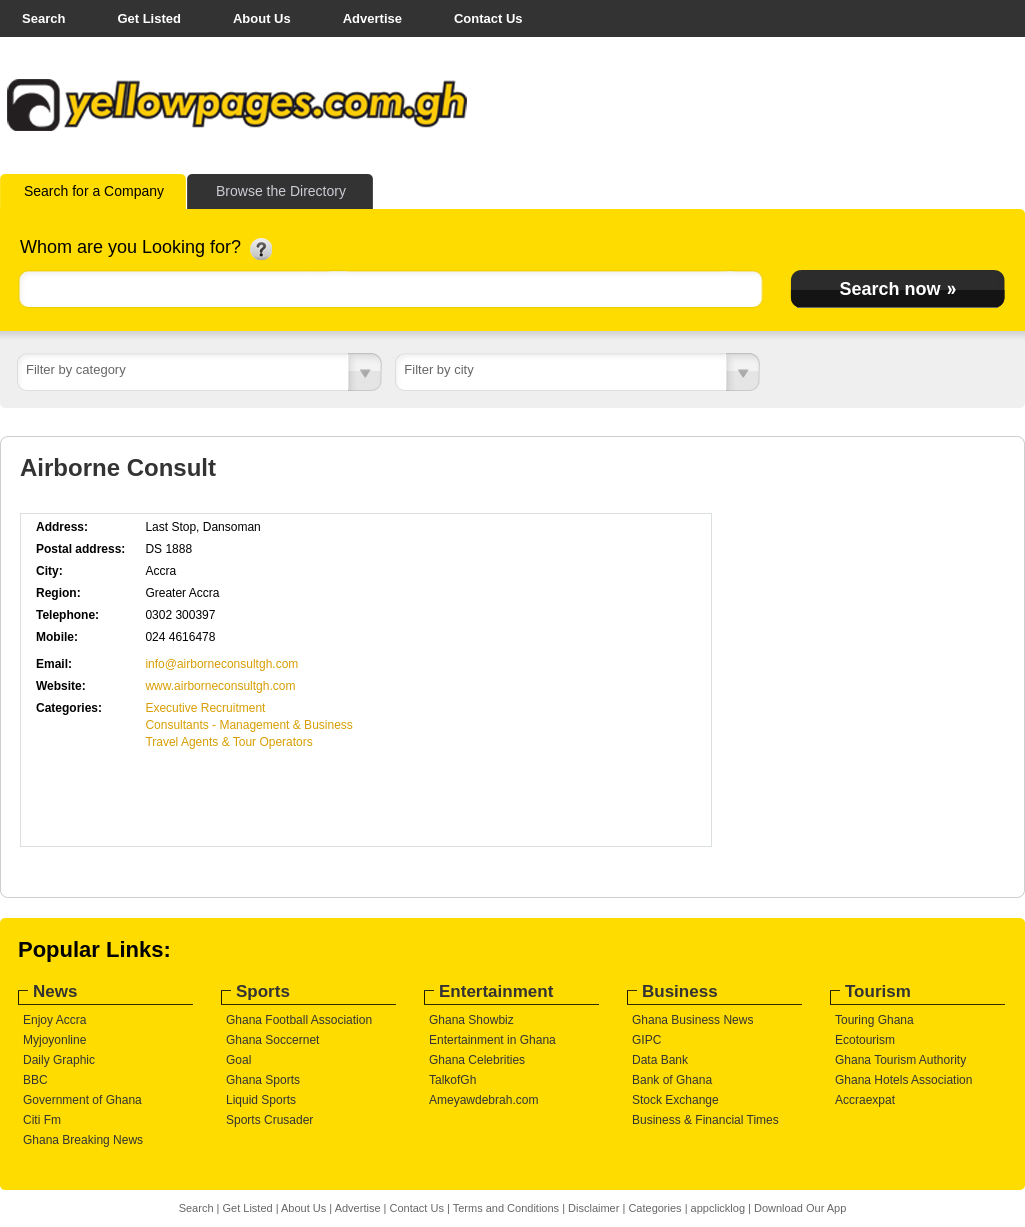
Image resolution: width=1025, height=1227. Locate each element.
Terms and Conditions (506, 1208)
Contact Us (488, 18)
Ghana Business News (692, 1020)
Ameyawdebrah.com (483, 1100)
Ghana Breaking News (83, 1140)
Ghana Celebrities (477, 1060)
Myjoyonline (54, 1040)
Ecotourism (865, 1040)
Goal (238, 1060)
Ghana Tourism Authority (900, 1060)
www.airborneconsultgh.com (220, 686)
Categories (654, 1208)
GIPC (646, 1040)
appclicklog (718, 1208)
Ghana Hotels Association (903, 1080)
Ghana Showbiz (471, 1020)
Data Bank (660, 1060)
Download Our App (800, 1208)
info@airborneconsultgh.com (221, 664)
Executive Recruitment (205, 708)
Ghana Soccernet (272, 1040)
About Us (262, 18)
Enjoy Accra (54, 1020)
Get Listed (149, 18)
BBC (35, 1080)
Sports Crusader (269, 1120)
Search (43, 18)
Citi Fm (42, 1120)
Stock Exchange (675, 1100)
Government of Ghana (82, 1100)
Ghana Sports (263, 1080)
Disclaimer (593, 1208)
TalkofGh (452, 1080)
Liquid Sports (261, 1100)
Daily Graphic (59, 1060)
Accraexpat (865, 1100)
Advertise (372, 18)
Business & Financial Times (705, 1120)
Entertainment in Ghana (492, 1040)
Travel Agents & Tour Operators (228, 742)
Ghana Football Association (299, 1020)
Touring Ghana (874, 1020)
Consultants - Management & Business (248, 725)
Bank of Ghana (672, 1080)
